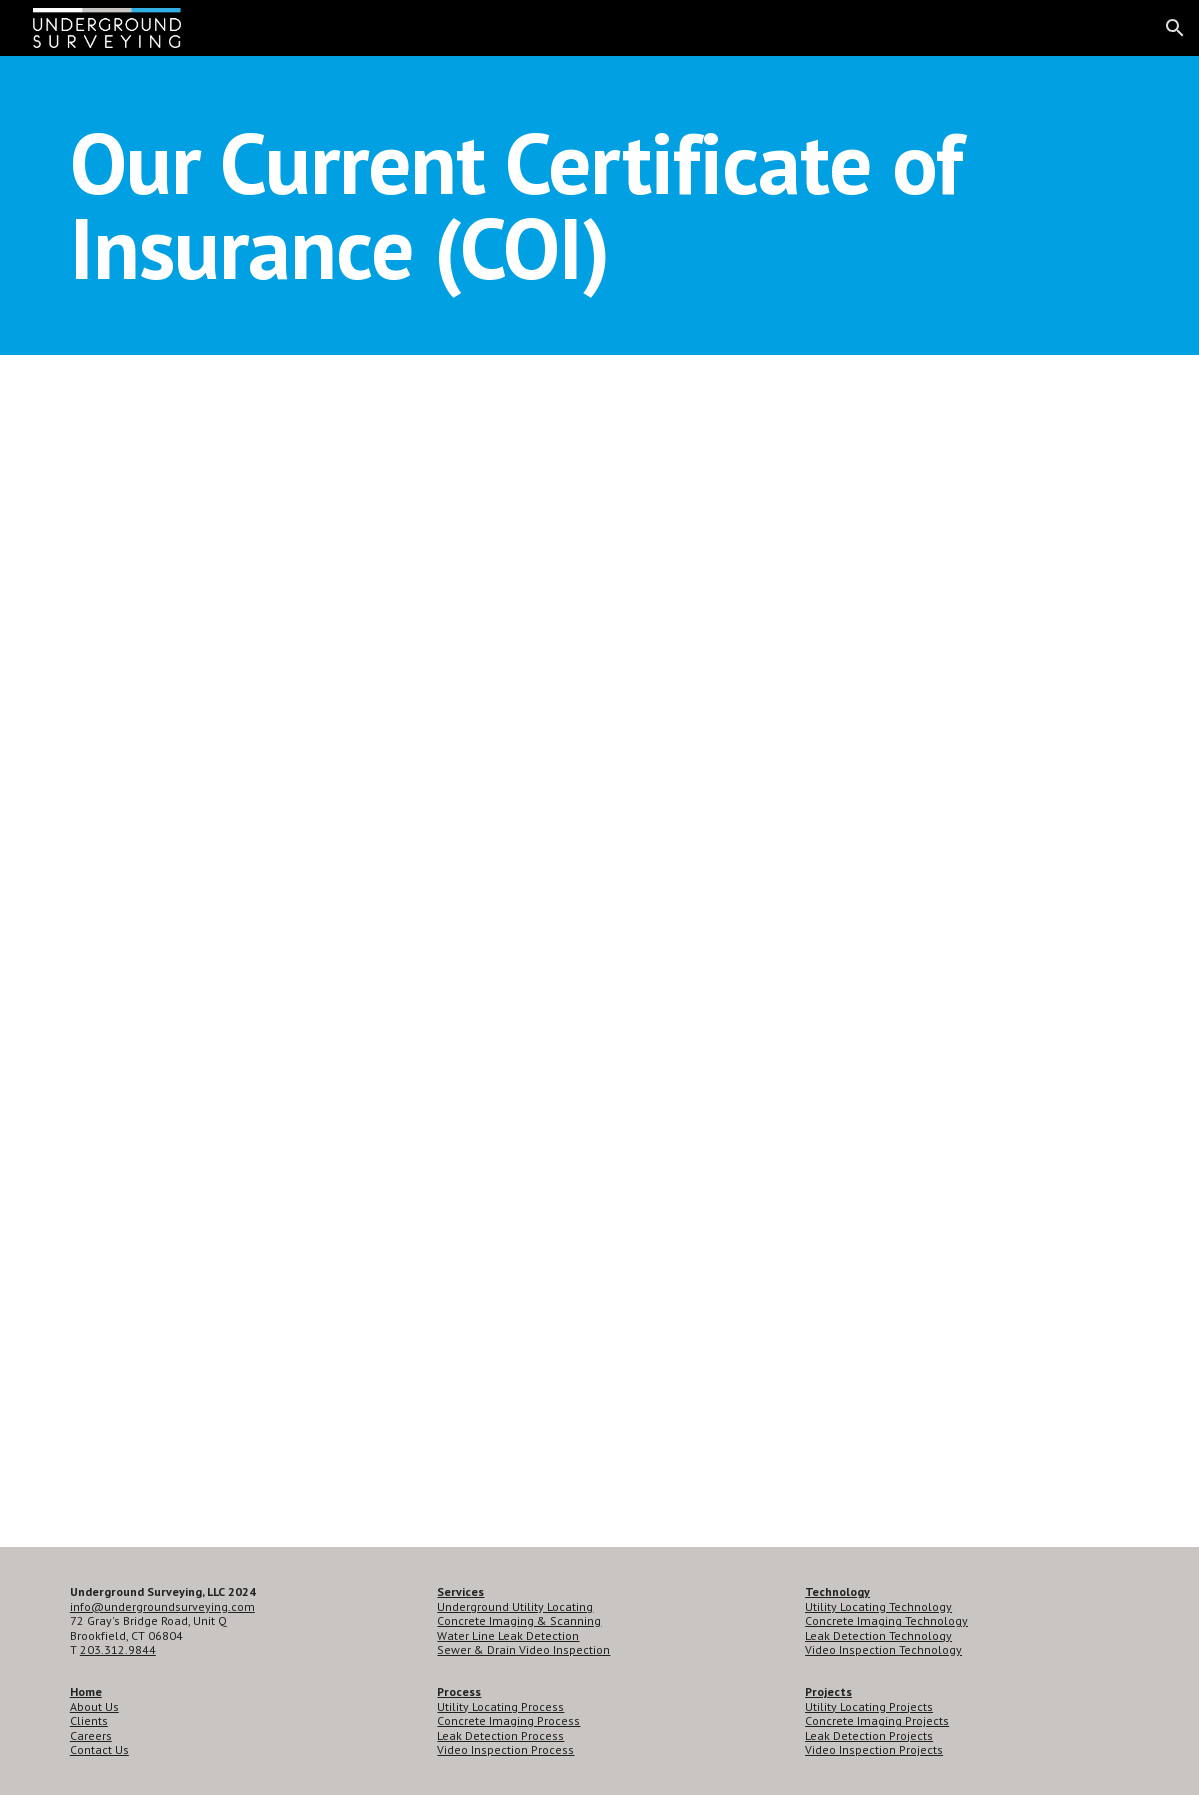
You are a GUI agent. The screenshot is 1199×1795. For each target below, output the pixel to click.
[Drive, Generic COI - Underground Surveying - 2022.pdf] (600, 951)
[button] (1175, 28)
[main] (599, 205)
